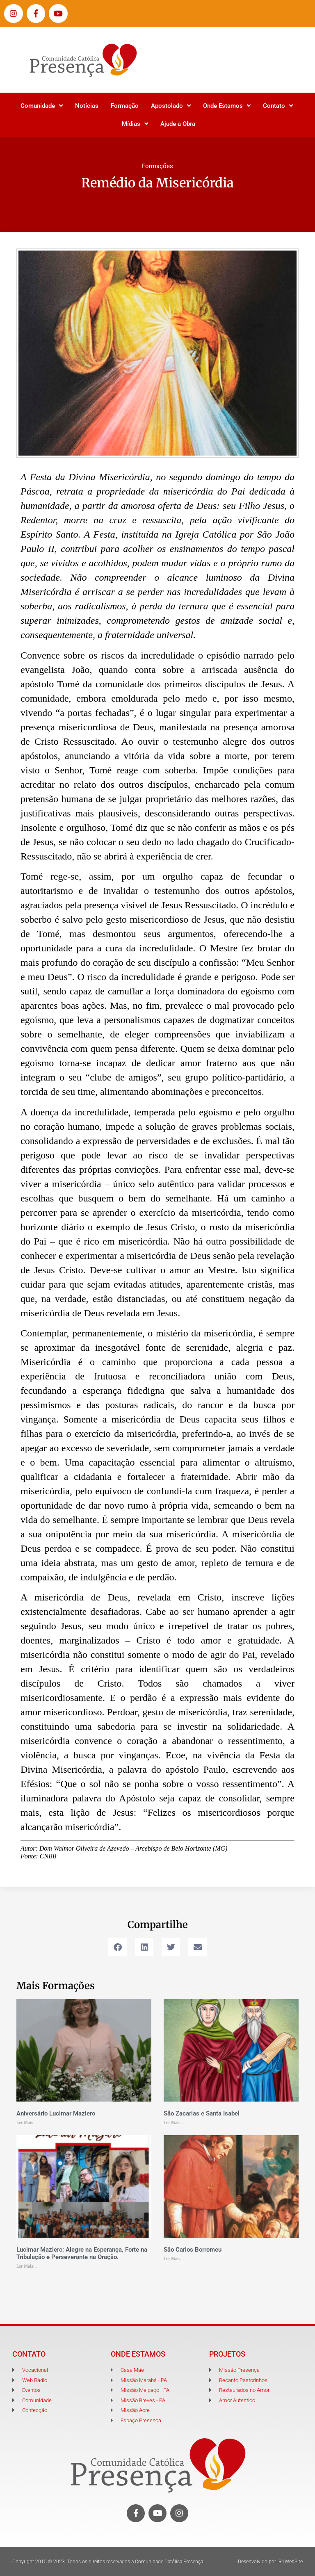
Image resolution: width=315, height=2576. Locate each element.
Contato (278, 105)
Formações (157, 166)
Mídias (135, 123)
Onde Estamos (227, 105)
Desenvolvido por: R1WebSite (270, 2562)
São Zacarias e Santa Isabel (202, 2113)
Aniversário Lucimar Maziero (55, 2113)
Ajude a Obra (177, 124)
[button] (117, 1947)
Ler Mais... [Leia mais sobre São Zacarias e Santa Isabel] (174, 2122)
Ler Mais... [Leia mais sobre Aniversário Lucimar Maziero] (26, 2122)
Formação (125, 105)
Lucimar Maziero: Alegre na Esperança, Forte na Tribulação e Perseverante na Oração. (81, 2253)
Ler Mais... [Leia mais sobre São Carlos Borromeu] (174, 2258)
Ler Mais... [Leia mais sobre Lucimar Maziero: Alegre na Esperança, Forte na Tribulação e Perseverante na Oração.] (26, 2266)
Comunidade (42, 105)
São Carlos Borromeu (192, 2249)
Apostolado (171, 105)
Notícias (86, 105)
